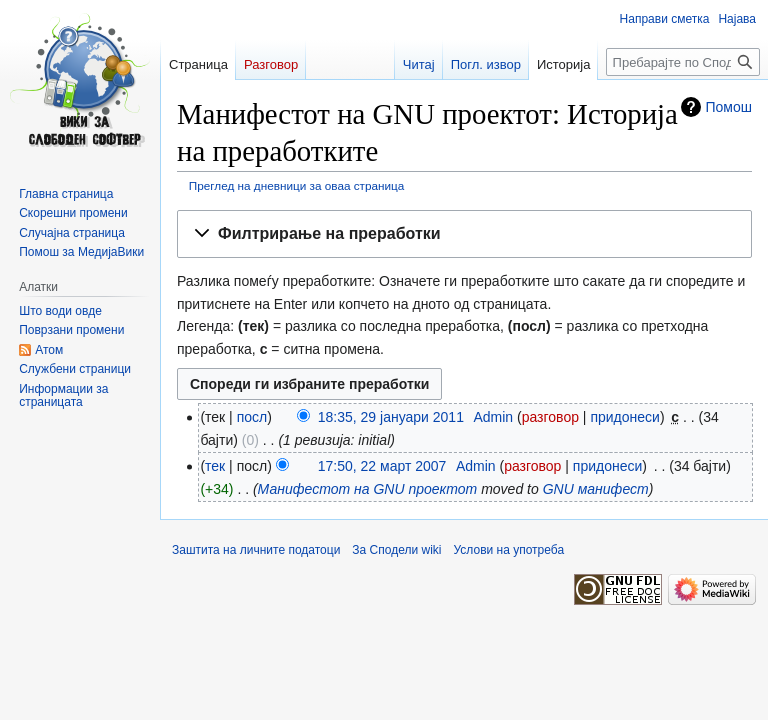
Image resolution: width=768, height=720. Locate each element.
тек (215, 466)
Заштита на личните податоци (256, 550)
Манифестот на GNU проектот (368, 489)
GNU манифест (596, 489)
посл (252, 417)
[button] (464, 234)
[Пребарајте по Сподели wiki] (683, 62)
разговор (550, 417)
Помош (729, 107)
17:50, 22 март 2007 (382, 466)
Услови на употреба (509, 550)
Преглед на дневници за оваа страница (297, 185)
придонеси (624, 417)
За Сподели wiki (396, 550)
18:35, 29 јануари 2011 (391, 417)
